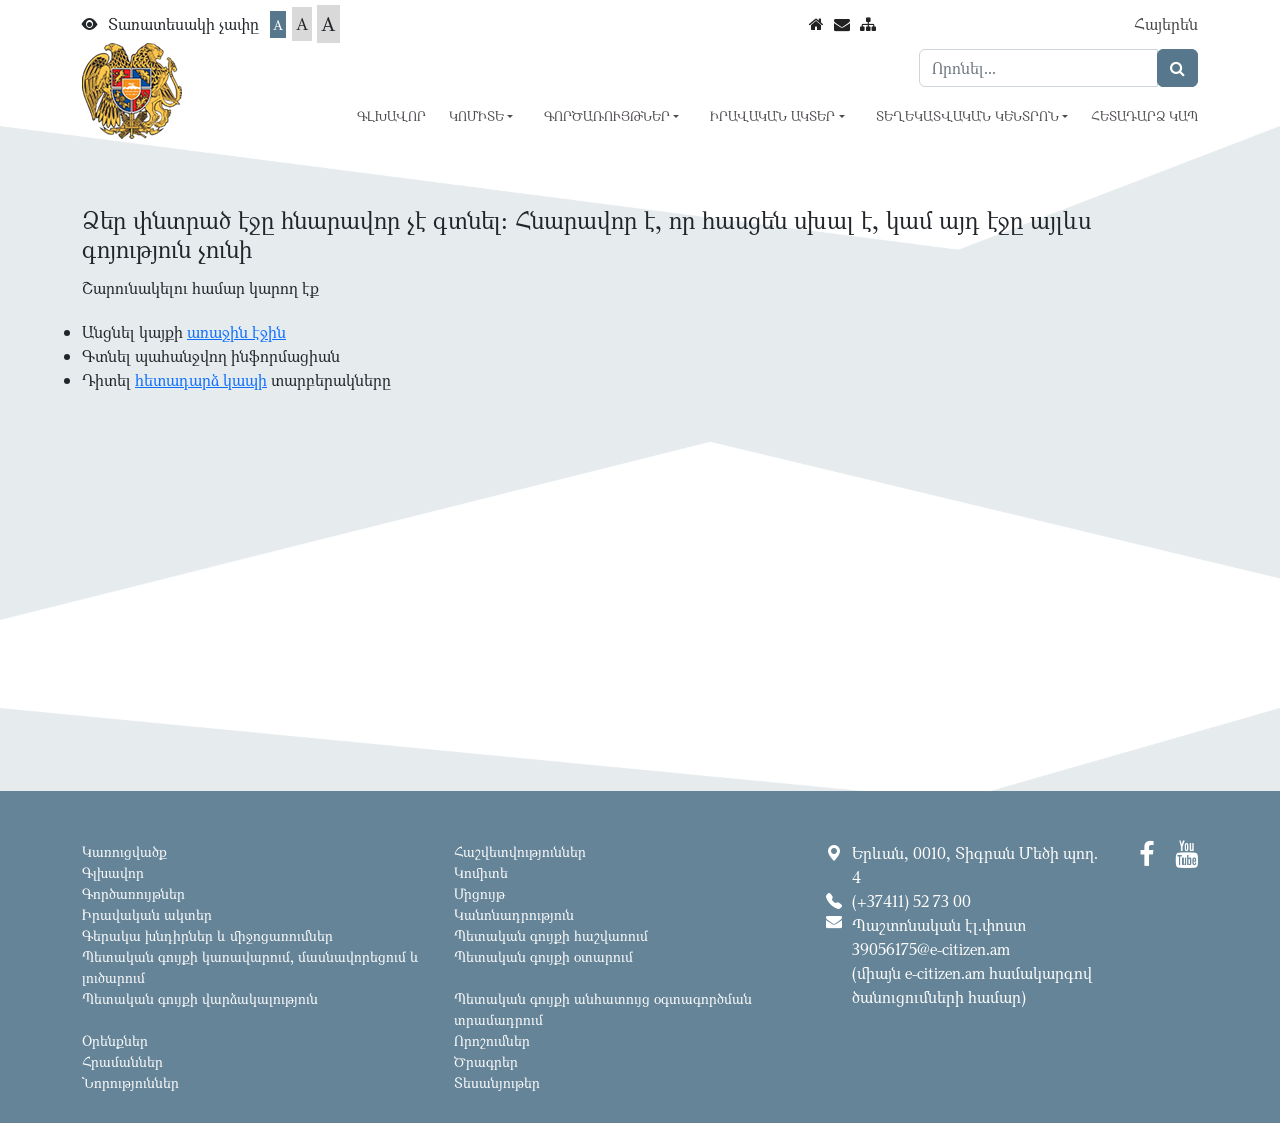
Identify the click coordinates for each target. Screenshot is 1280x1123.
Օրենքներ (115, 1040)
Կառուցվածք (124, 851)
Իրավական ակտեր (147, 914)
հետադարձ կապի (201, 380)
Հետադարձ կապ (1144, 116)
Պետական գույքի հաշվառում (551, 935)
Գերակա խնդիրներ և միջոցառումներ (207, 935)
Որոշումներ (492, 1040)
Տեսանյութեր (497, 1082)
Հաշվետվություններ (520, 851)
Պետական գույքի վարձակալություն (200, 998)
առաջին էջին (236, 332)
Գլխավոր (391, 116)
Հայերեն (1166, 24)
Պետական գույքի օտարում (543, 956)
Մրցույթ (479, 893)
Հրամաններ (122, 1061)
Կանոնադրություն (514, 914)
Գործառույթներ (133, 893)
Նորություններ (130, 1082)
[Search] (1038, 68)
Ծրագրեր (486, 1061)
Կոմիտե (481, 872)
